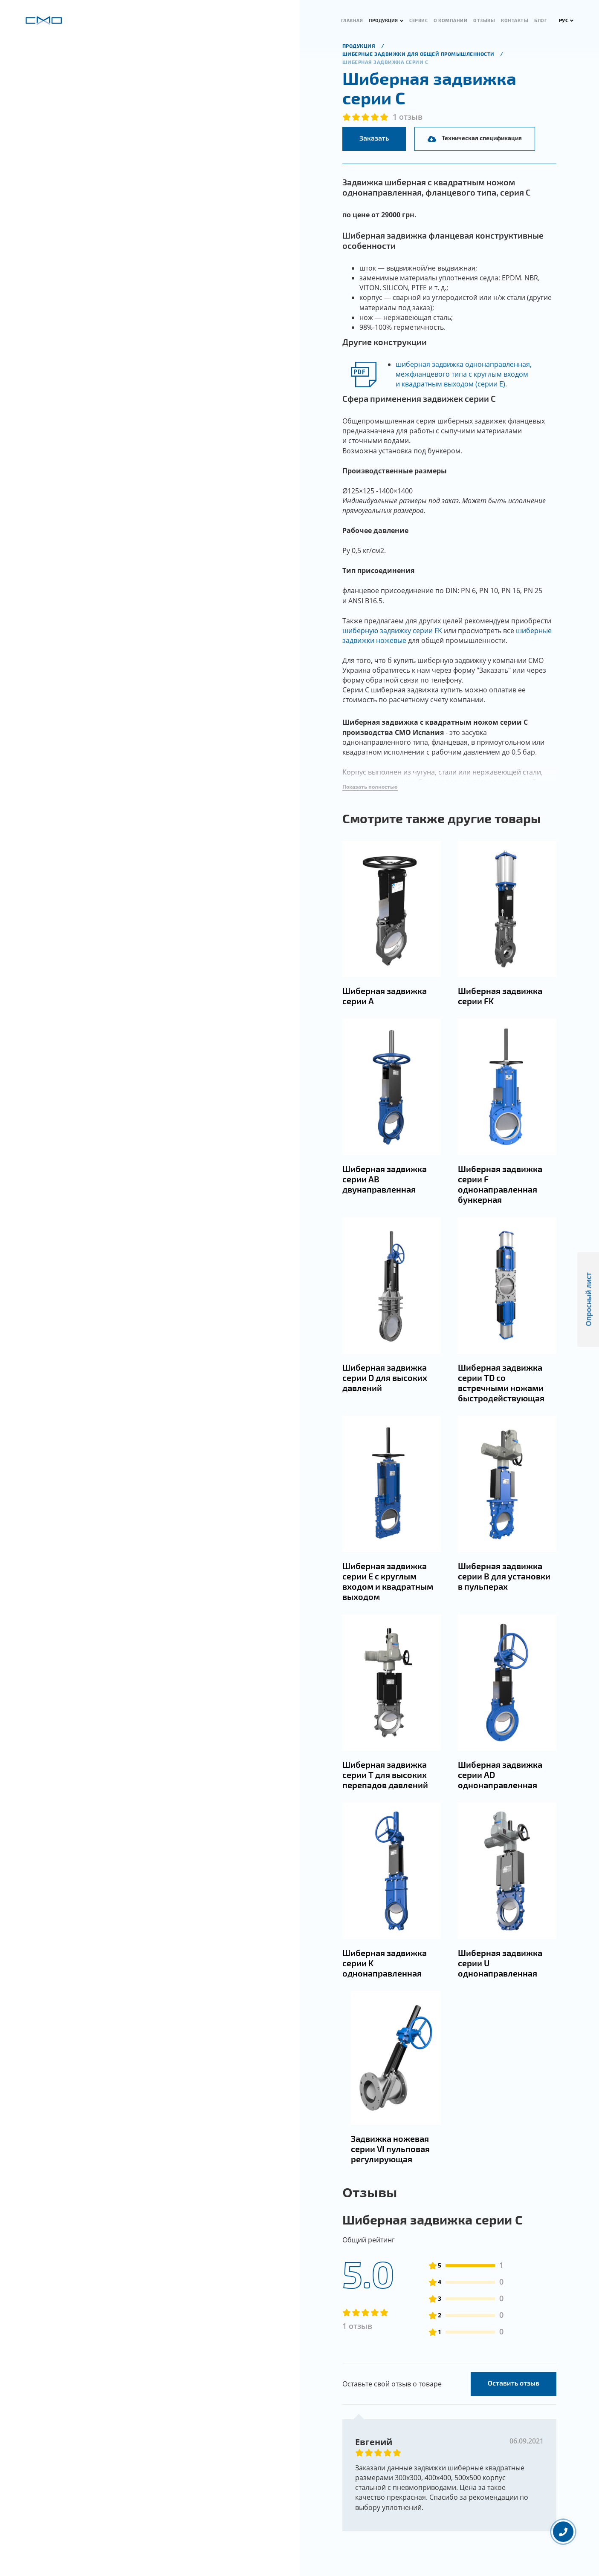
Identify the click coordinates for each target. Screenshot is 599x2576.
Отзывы (484, 20)
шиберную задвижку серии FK (392, 630)
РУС (566, 20)
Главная (352, 20)
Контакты (514, 20)
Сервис (418, 20)
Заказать (374, 138)
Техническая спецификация (475, 137)
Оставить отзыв (513, 2425)
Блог (540, 20)
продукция (359, 46)
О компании (450, 20)
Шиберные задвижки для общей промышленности (419, 54)
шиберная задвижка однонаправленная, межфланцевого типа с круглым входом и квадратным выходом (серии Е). (464, 374)
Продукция (383, 20)
